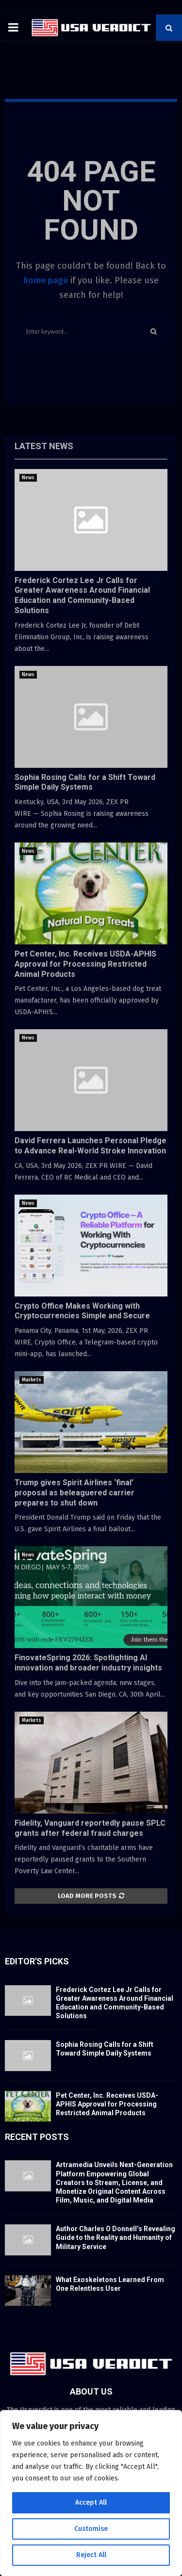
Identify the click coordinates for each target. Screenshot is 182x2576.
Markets (31, 1380)
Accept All (91, 2502)
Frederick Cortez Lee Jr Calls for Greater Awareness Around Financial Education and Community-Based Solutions (82, 595)
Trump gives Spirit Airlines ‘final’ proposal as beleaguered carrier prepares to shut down (74, 1492)
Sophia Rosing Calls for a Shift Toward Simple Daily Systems (85, 782)
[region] (91, 2493)
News (28, 478)
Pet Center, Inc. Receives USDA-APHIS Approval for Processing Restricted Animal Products (85, 964)
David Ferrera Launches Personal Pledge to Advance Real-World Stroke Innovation (90, 1145)
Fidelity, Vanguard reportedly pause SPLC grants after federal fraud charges (90, 1828)
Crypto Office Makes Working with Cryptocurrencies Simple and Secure (82, 1311)
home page (45, 280)
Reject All (91, 2555)
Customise (91, 2529)
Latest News (44, 446)
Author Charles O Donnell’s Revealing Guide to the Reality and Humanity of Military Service (115, 2237)
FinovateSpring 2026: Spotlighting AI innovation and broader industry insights (88, 1662)
